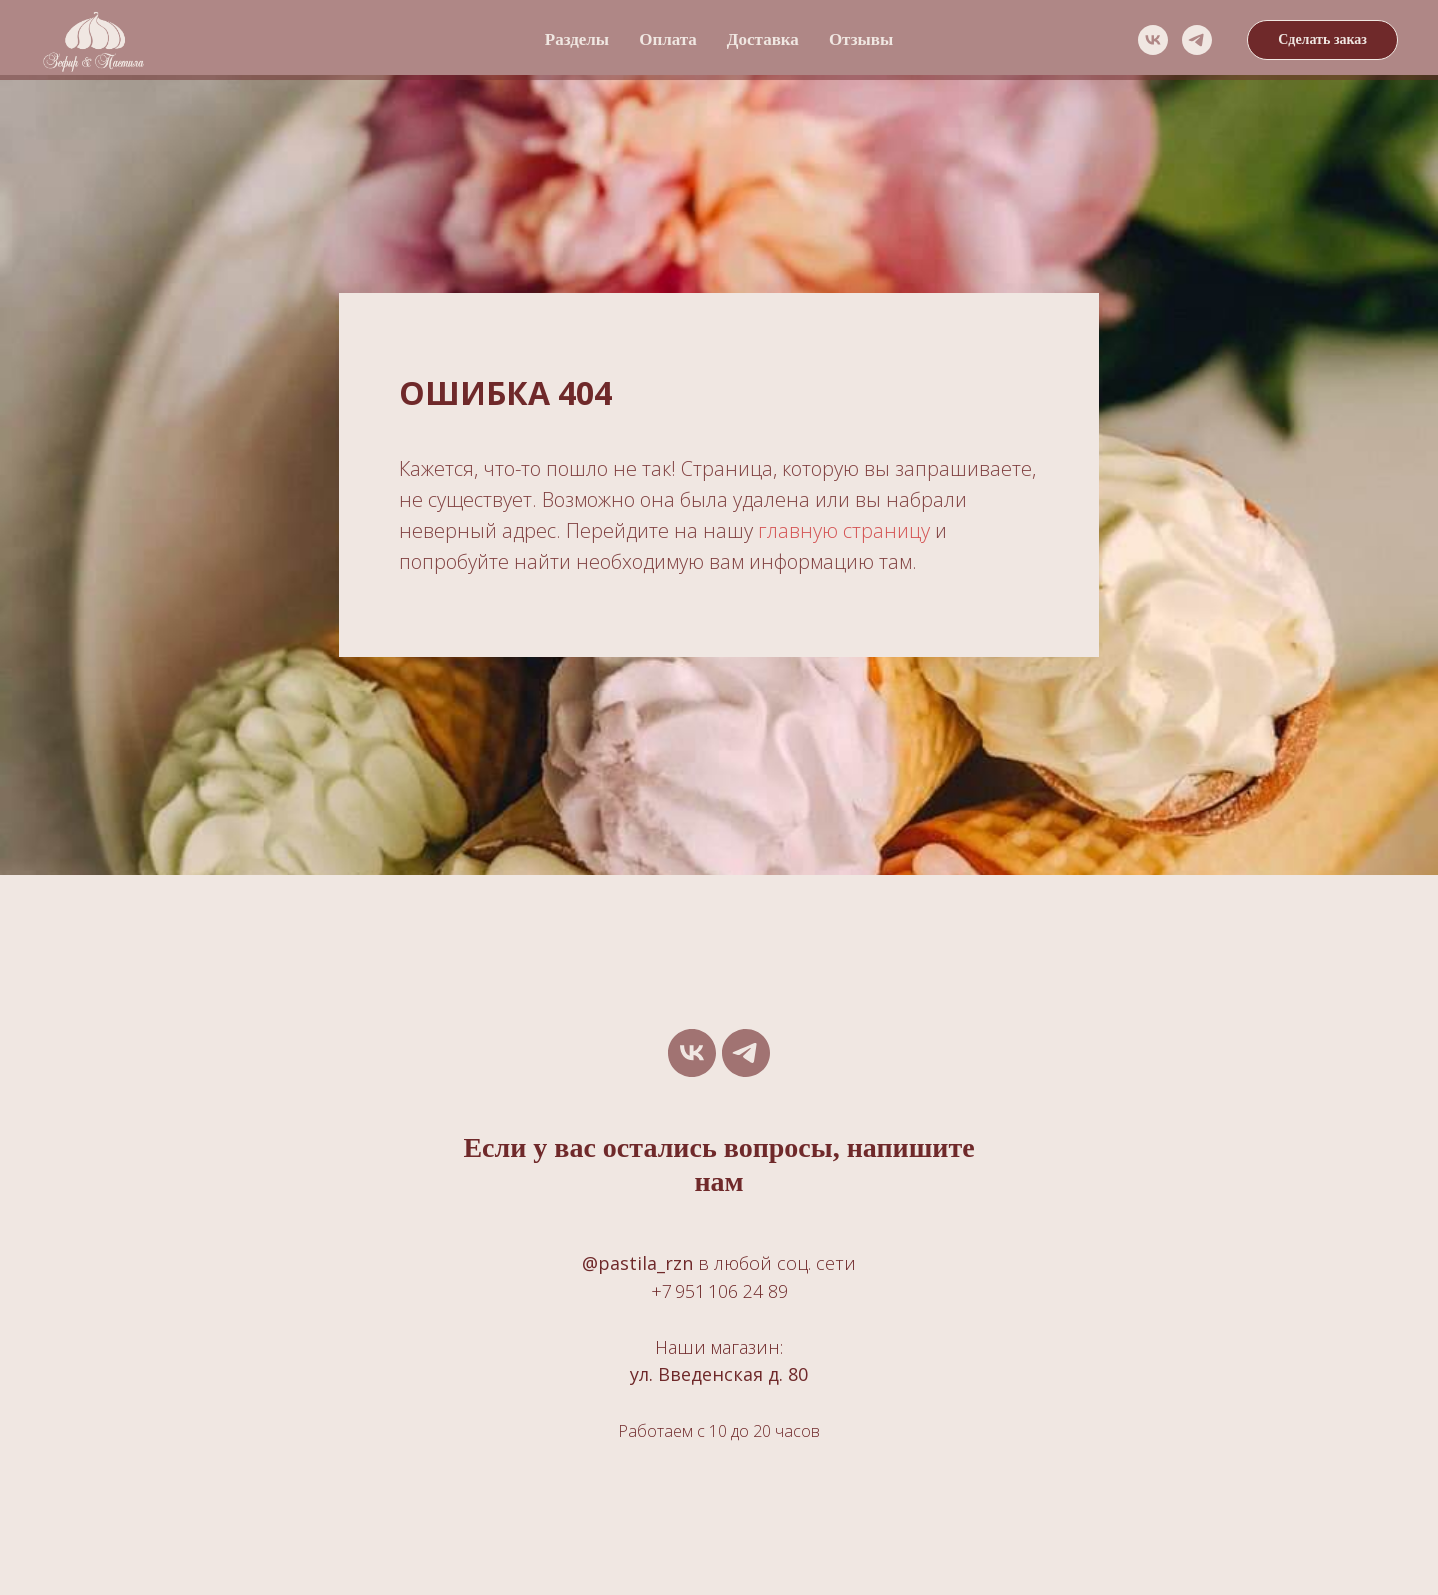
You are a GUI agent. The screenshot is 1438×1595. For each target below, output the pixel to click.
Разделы (577, 39)
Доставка (763, 39)
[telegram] (1197, 40)
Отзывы (861, 39)
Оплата (668, 39)
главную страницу (844, 530)
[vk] (1153, 40)
